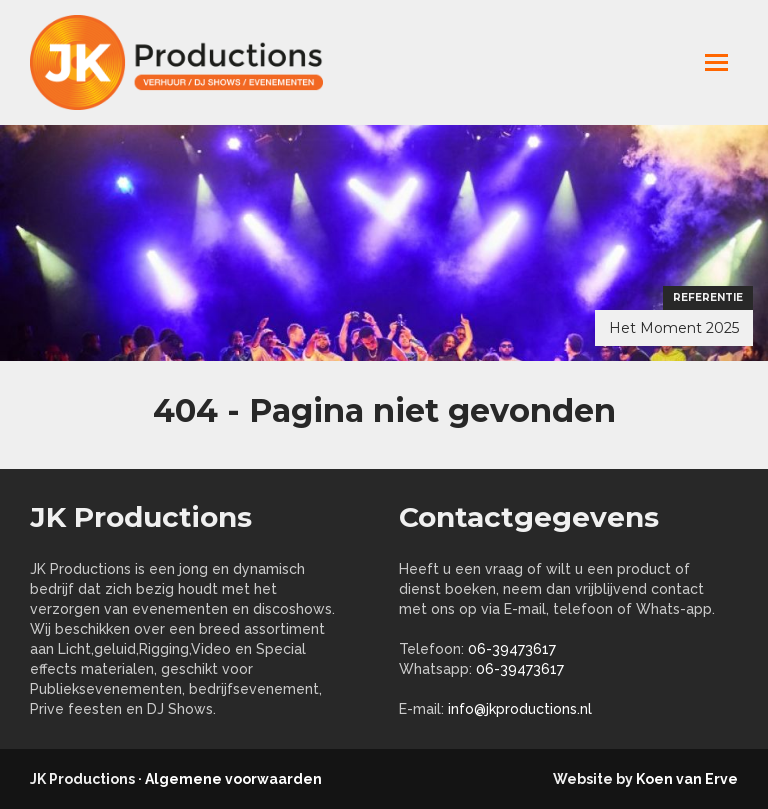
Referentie (708, 297)
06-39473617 (512, 649)
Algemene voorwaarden (233, 779)
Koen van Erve (687, 779)
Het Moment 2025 (674, 328)
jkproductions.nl (190, 62)
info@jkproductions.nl (520, 709)
